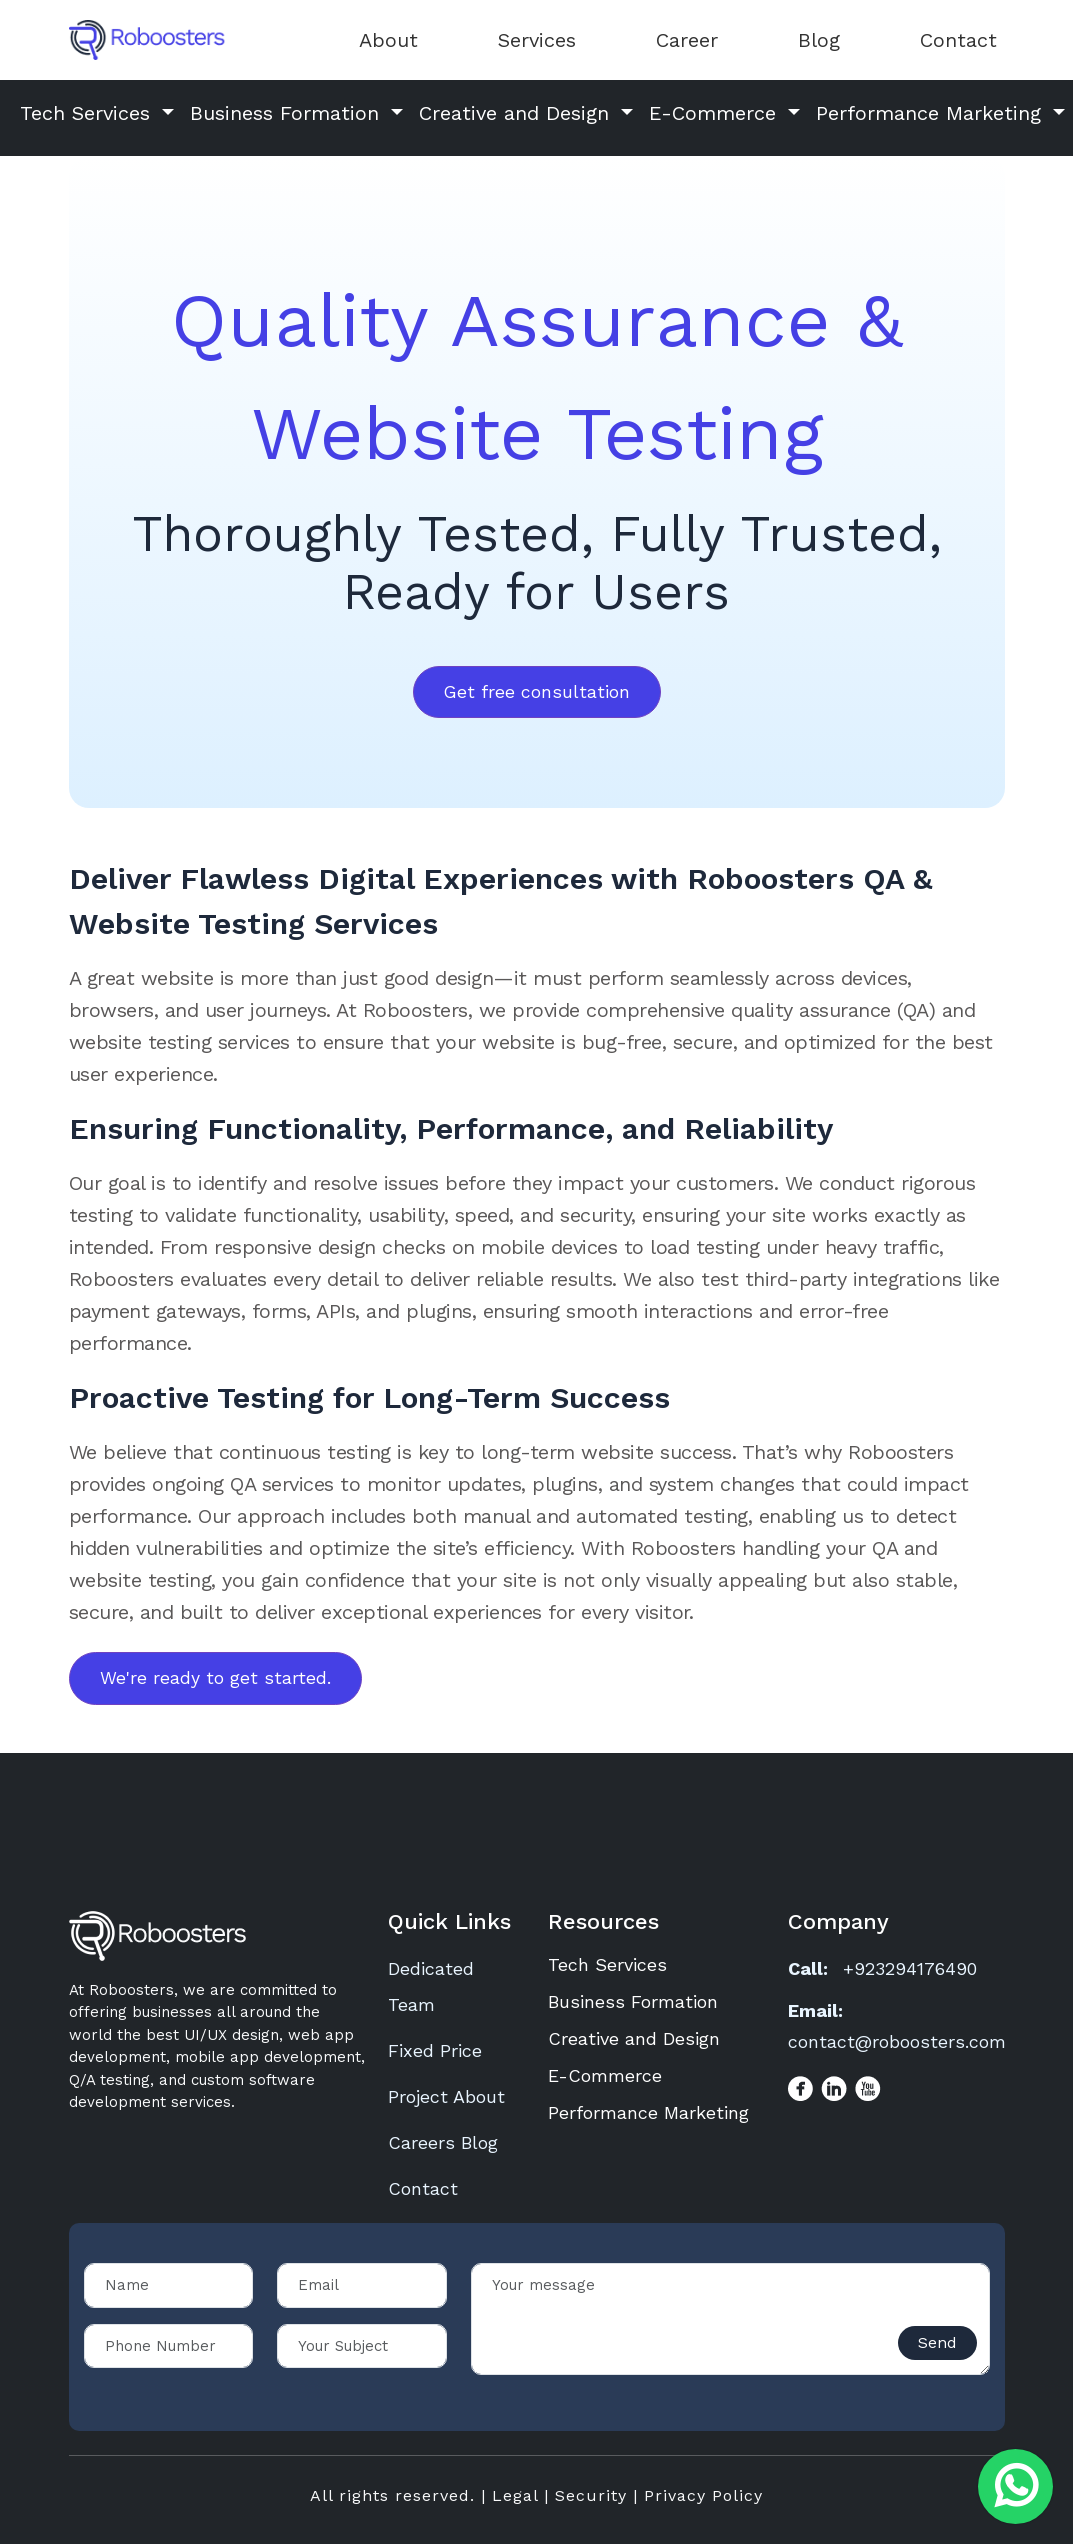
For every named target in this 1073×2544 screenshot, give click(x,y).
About (388, 40)
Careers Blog (443, 2142)
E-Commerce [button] (716, 113)
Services (537, 40)
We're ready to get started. (215, 1678)
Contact (958, 40)
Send (937, 2342)
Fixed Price (435, 2050)
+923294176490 (910, 1968)
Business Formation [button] (288, 113)
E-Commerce (605, 2075)
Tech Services (607, 1964)
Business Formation (633, 2001)
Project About (446, 2096)
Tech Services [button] (88, 113)
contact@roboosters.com (897, 2041)
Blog (819, 40)
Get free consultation (537, 692)
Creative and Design (634, 2038)
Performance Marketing (648, 2112)
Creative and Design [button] (517, 113)
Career (687, 40)
